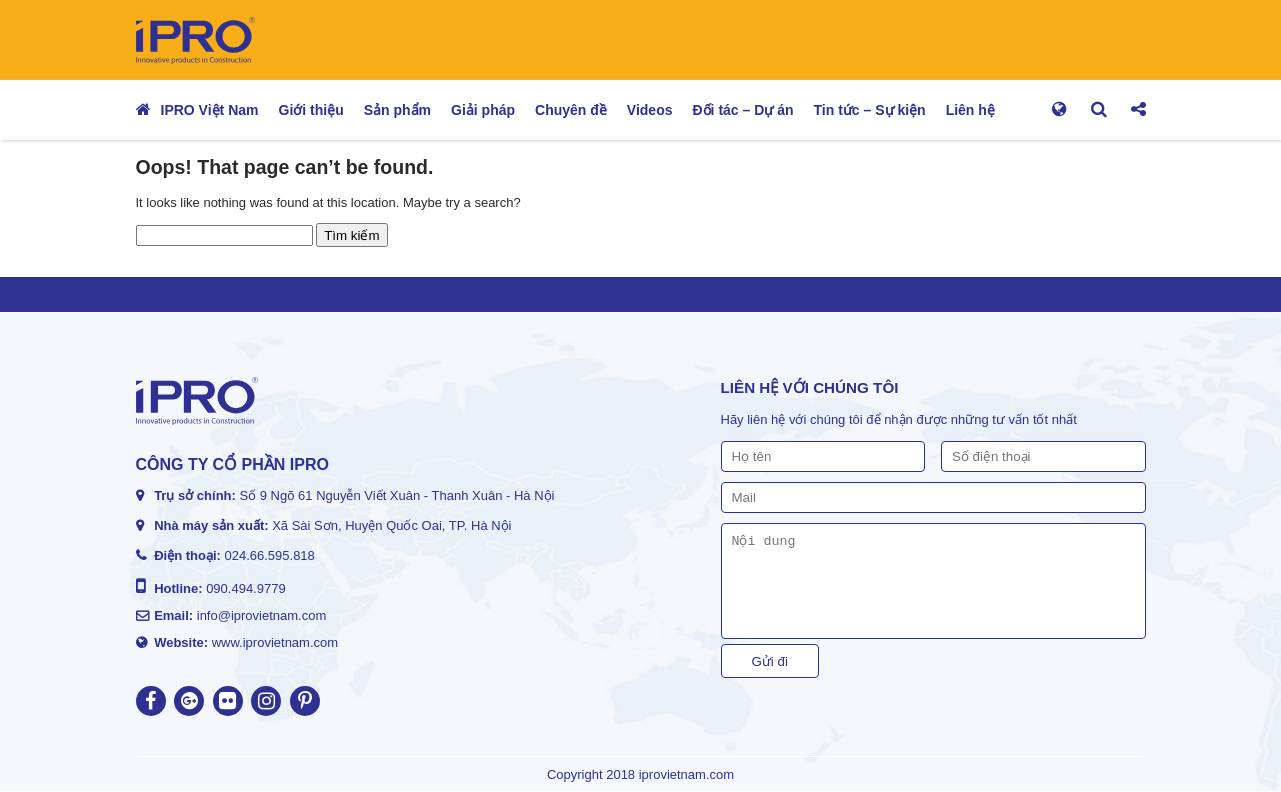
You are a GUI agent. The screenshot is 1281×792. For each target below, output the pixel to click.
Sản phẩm (397, 110)
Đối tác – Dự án (743, 110)
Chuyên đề (571, 110)
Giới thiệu (311, 110)
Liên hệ (970, 110)
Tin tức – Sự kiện (870, 110)
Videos (650, 110)
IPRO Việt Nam (210, 110)
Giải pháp (483, 110)
